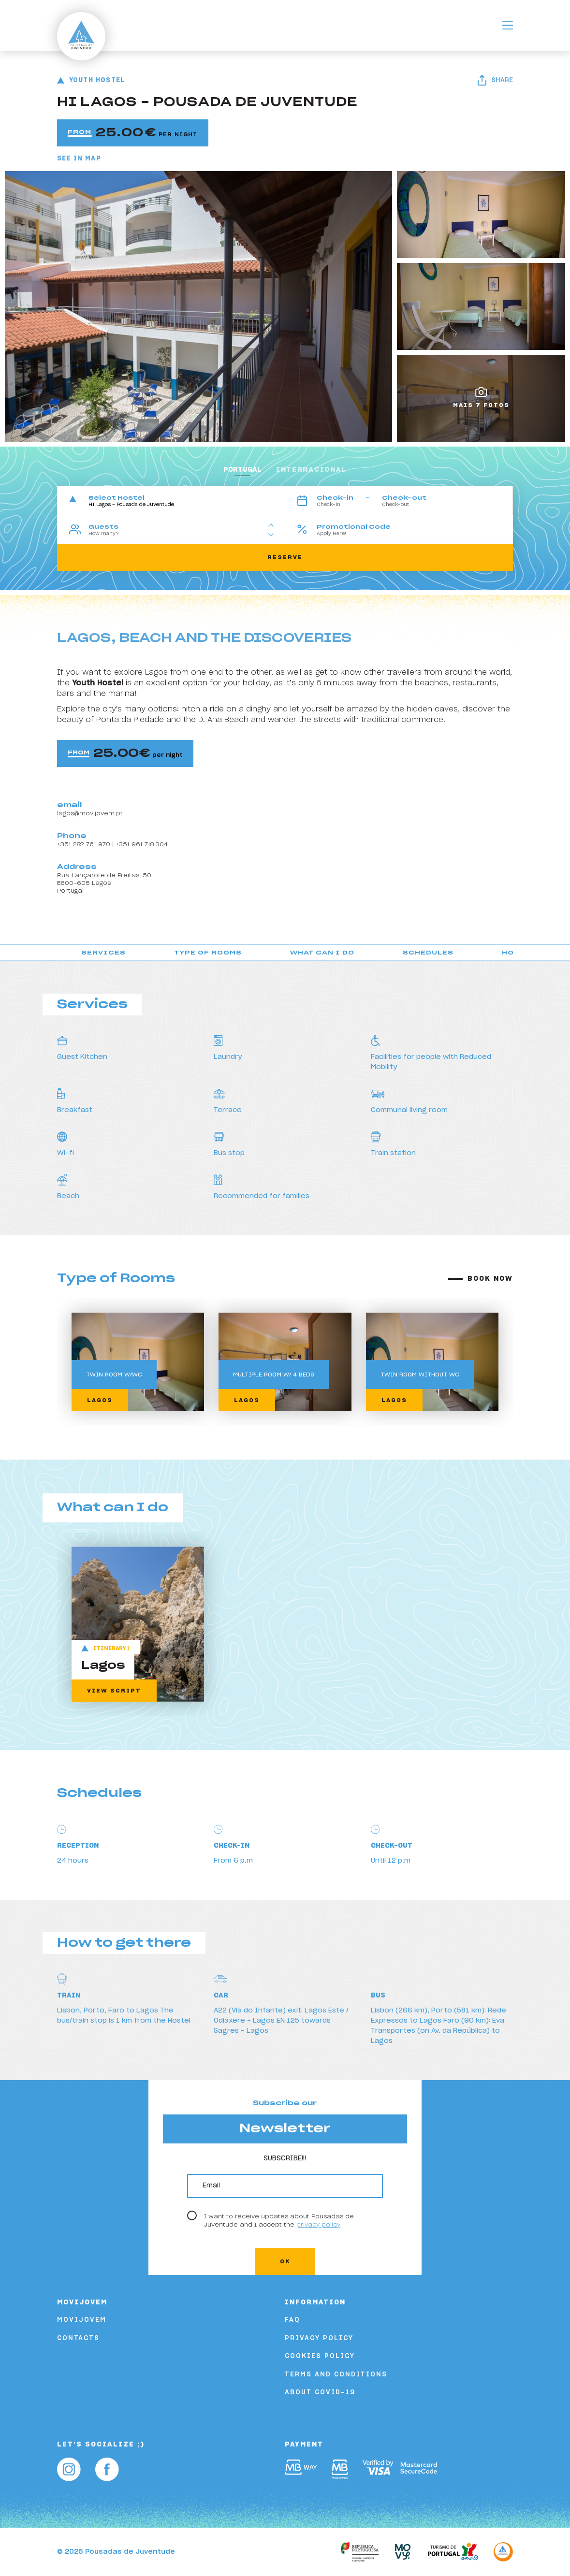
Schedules (428, 952)
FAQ (292, 2320)
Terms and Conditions (336, 2375)
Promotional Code (354, 527)
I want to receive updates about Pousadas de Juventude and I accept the (279, 2220)
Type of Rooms (208, 952)
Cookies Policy (320, 2356)
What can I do (322, 952)
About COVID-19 (320, 2392)
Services (103, 952)
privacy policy (318, 2225)
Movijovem (81, 2320)
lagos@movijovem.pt (90, 813)
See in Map (79, 158)
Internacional (311, 469)
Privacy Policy (319, 2338)
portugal (242, 469)
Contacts (78, 2338)
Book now (490, 1278)
